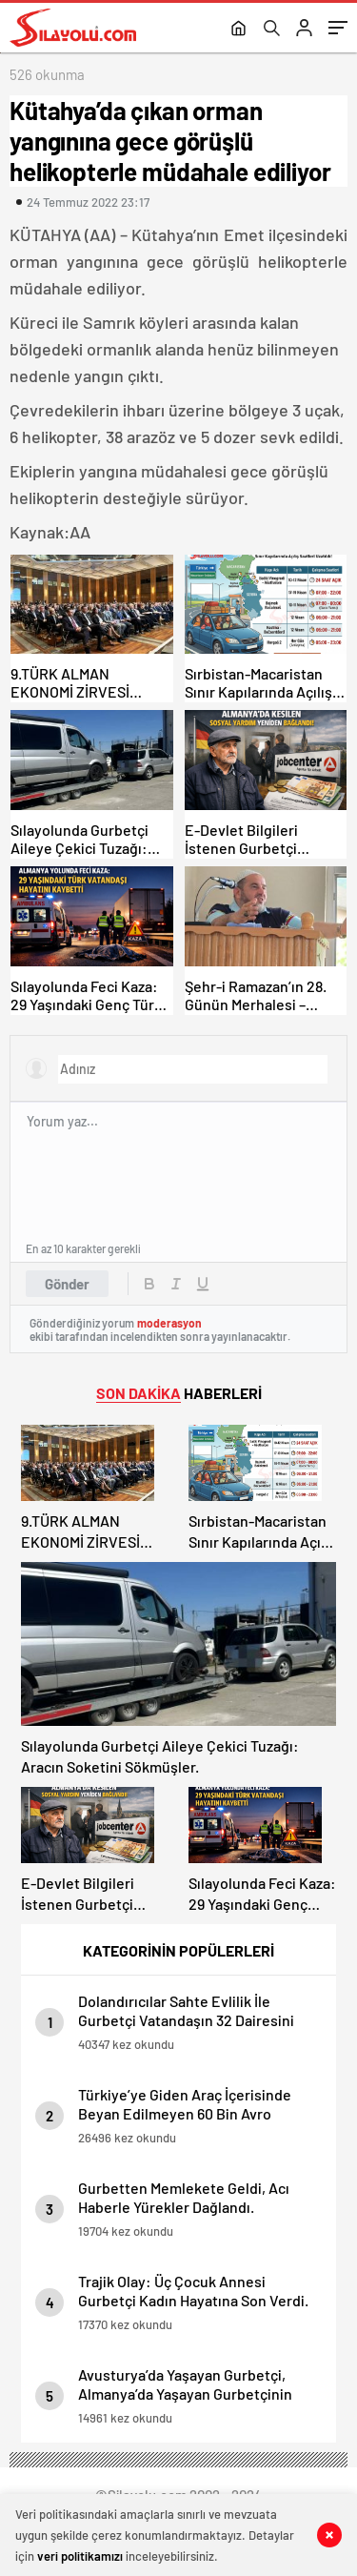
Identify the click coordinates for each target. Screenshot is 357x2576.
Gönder (67, 1283)
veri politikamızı (80, 2556)
